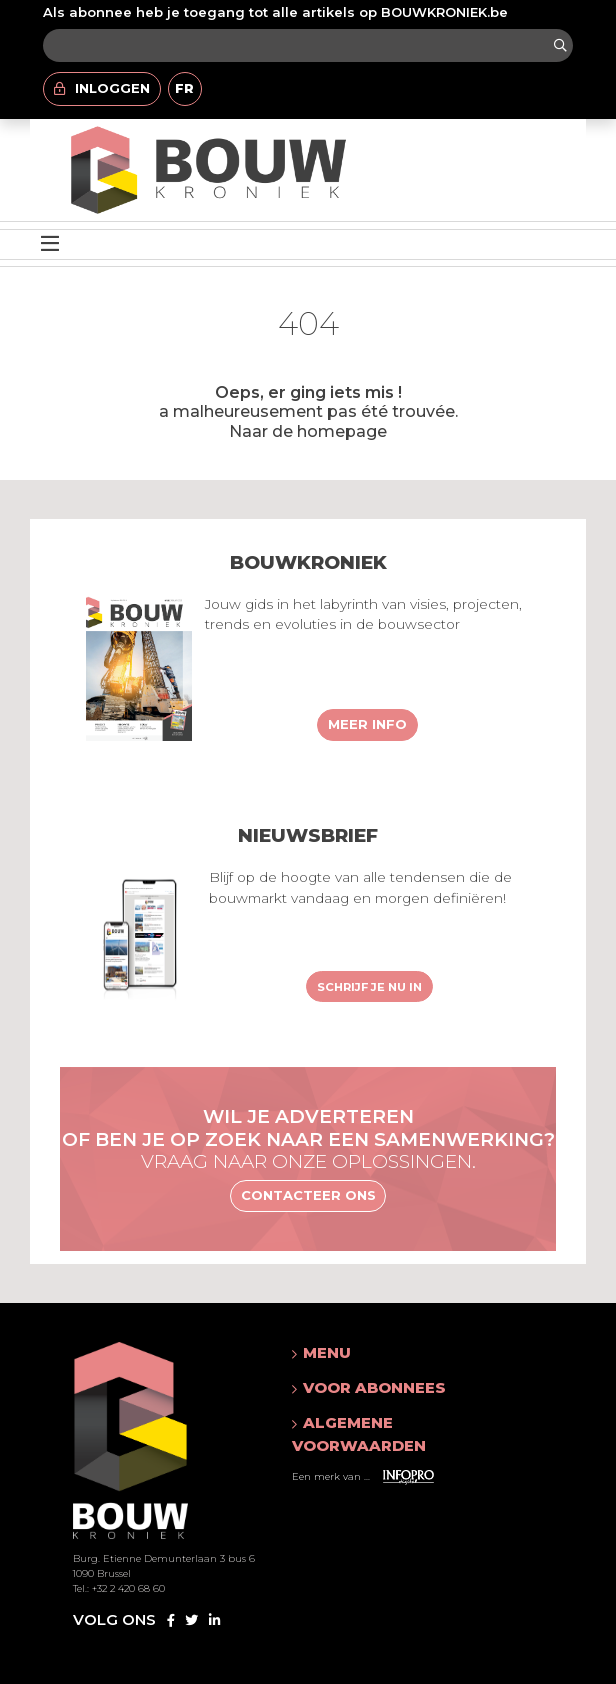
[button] (398, 1353)
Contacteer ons (308, 1195)
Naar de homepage (308, 431)
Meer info (367, 724)
